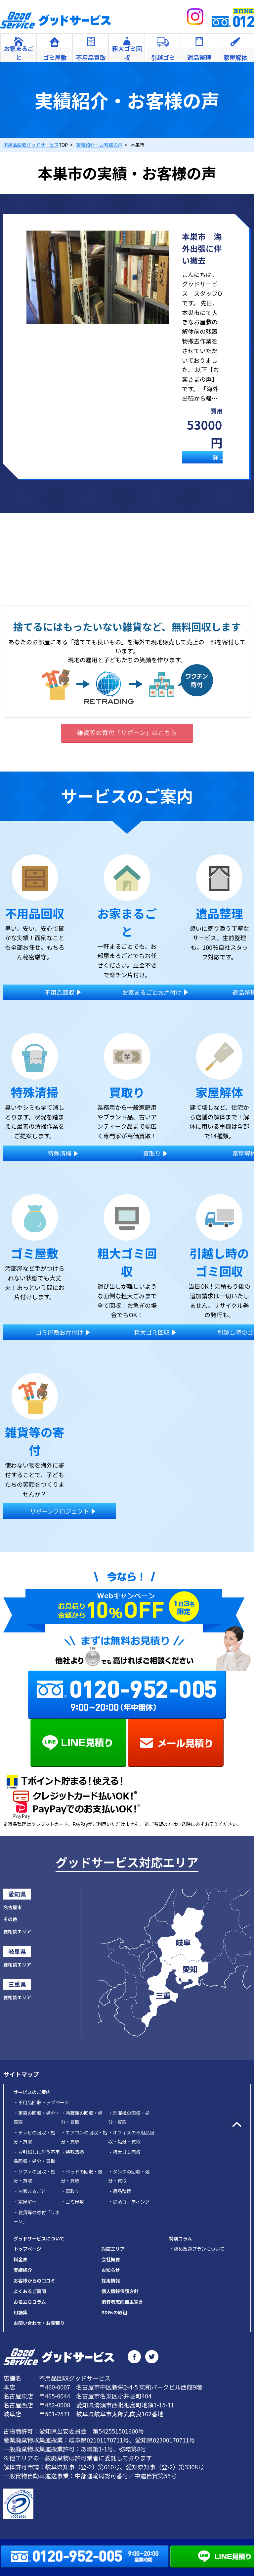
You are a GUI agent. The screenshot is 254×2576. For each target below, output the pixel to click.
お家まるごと (30, 2191)
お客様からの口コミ (34, 2280)
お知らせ (111, 2270)
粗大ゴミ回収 (124, 2152)
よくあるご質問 (30, 2291)
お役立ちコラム (30, 2301)
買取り (70, 2191)
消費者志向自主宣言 (122, 2301)
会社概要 (111, 2259)
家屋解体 (25, 2201)
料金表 (20, 2259)
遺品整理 (119, 2191)
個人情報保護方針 (120, 2291)
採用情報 (111, 2280)
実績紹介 (23, 2270)
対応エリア (113, 2248)
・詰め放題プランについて (197, 2248)
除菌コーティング (128, 2201)
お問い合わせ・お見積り (39, 2323)
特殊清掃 (72, 2152)
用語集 (20, 2312)
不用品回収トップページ (41, 2102)
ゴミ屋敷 (72, 2201)
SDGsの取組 (114, 2312)
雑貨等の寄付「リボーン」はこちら (127, 732)
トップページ (27, 2248)
